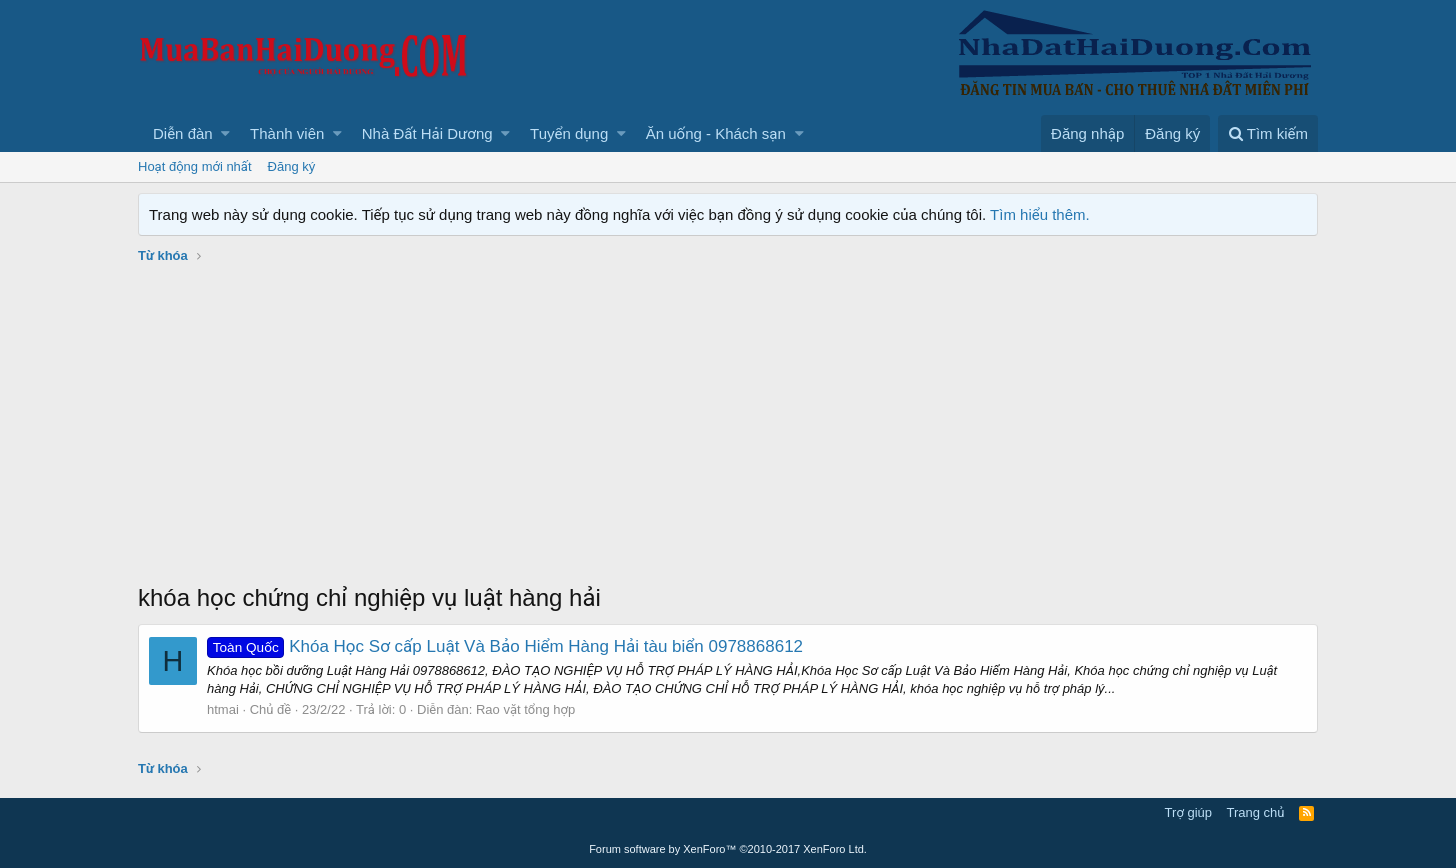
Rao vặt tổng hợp (525, 709)
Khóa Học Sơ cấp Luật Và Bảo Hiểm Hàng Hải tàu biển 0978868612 (505, 646)
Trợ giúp (1188, 812)
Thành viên (287, 133)
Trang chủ (1256, 812)
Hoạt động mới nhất (195, 166)
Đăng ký (292, 166)
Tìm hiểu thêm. (1040, 214)
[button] (225, 133)
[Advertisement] (728, 431)
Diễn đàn (183, 133)
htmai (223, 709)
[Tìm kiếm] (1268, 133)
